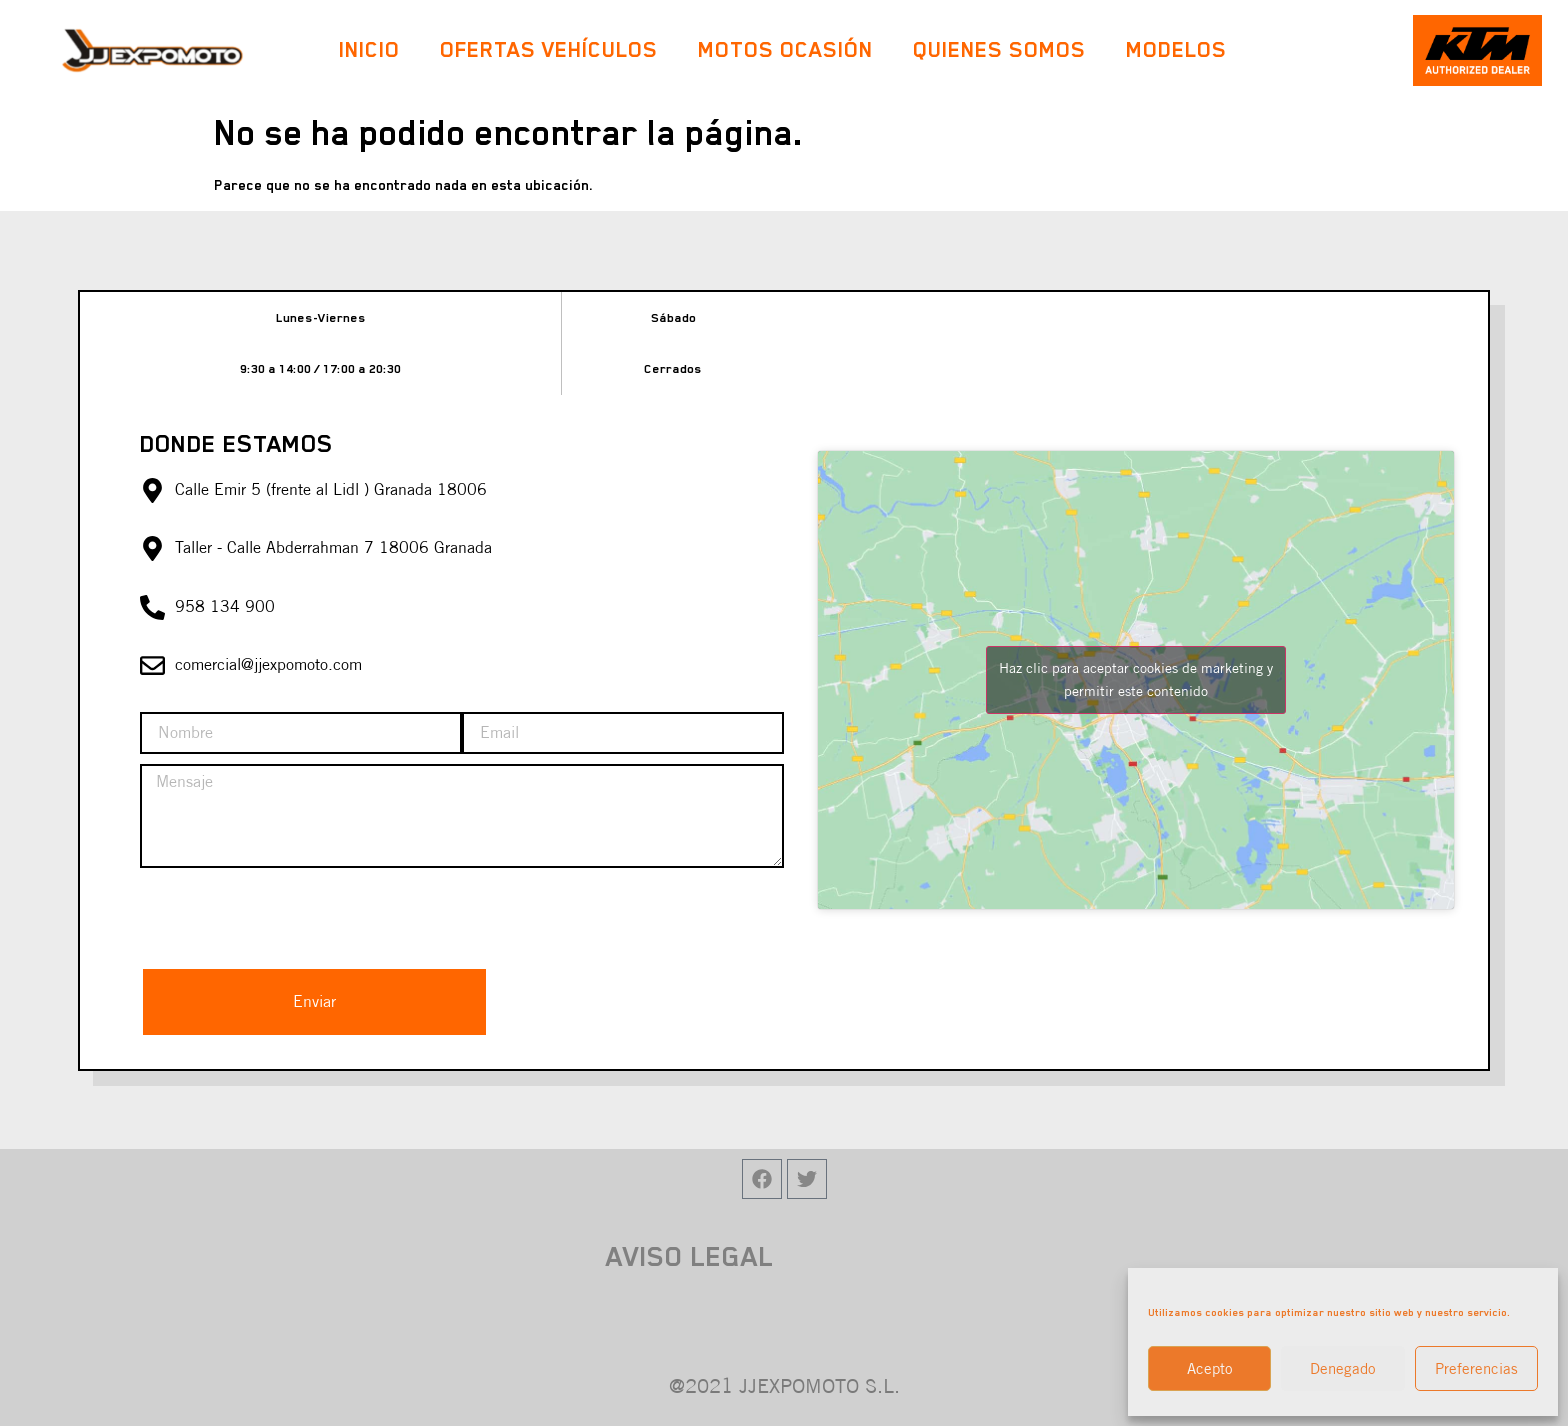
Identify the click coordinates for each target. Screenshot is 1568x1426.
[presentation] (292, 917)
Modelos (1181, 49)
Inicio (369, 49)
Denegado (1343, 1368)
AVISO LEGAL (690, 1256)
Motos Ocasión (785, 49)
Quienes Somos (999, 49)
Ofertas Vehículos (549, 49)
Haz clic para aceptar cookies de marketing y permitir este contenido (1136, 679)
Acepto (1210, 1368)
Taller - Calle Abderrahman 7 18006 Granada (333, 547)
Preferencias (1476, 1368)
